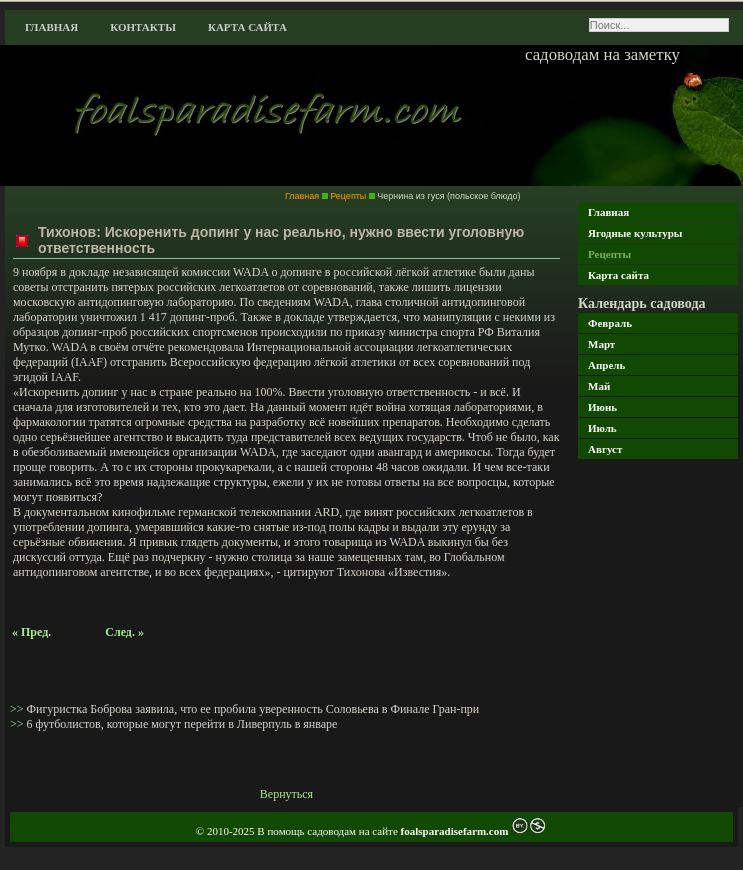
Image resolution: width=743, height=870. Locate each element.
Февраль (610, 323)
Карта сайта (247, 27)
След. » (124, 632)
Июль (602, 428)
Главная (51, 27)
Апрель (606, 365)
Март (601, 344)
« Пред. (31, 632)
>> (18, 709)
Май (599, 386)
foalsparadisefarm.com (456, 831)
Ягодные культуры (635, 233)
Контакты (143, 27)
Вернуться (286, 794)
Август (605, 449)
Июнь (602, 407)
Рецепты (609, 254)
